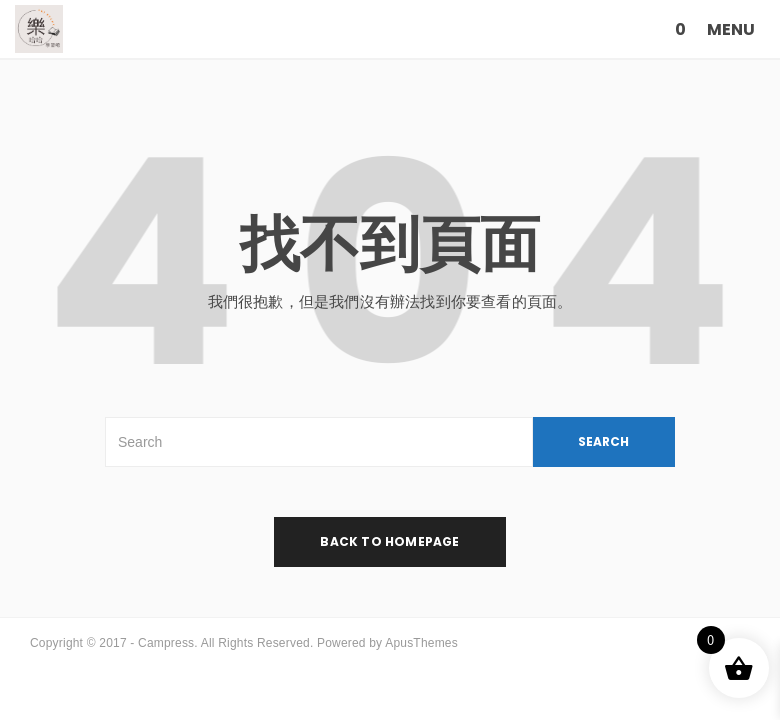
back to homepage (389, 541)
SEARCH (603, 441)
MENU (731, 29)
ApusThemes (421, 643)
